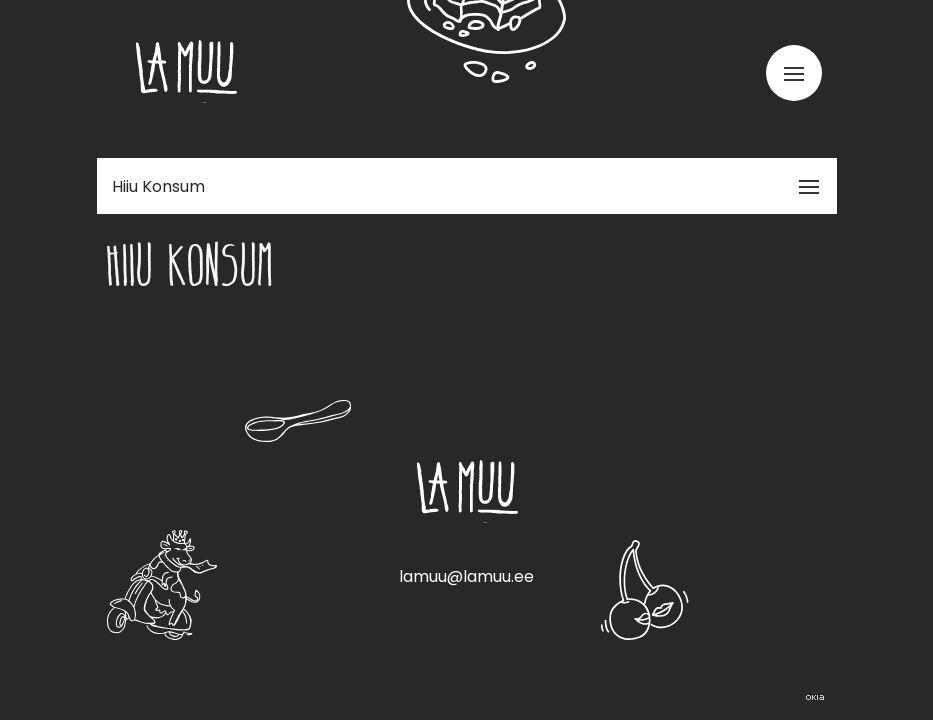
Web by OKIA (815, 697)
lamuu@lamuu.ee (466, 576)
